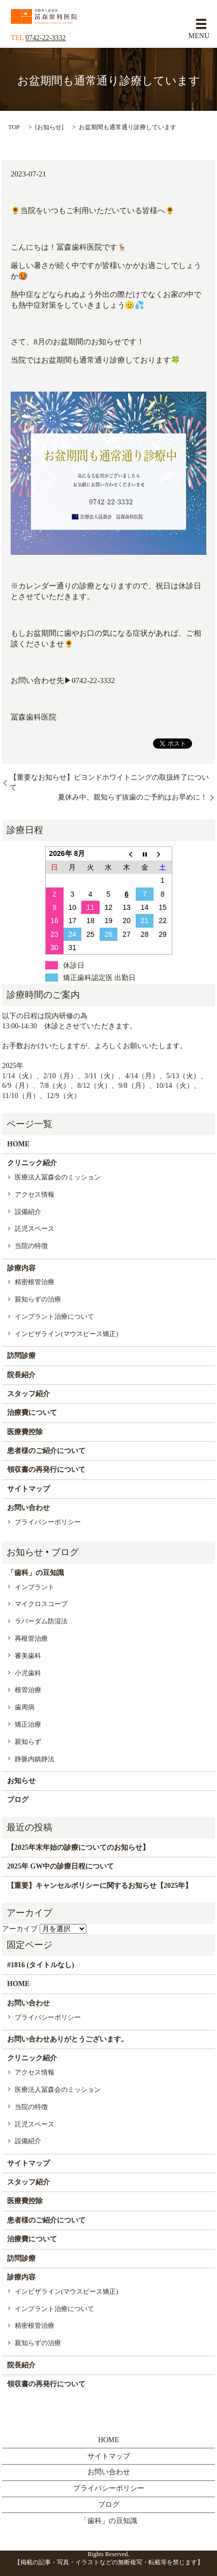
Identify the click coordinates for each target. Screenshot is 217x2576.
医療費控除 (25, 1432)
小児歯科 (28, 1673)
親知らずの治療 (38, 1299)
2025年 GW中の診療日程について (60, 1866)
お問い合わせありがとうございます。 (67, 2039)
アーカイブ (20, 1929)
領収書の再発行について (46, 1469)
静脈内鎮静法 (34, 1759)
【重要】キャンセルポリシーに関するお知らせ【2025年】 (99, 1885)
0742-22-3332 (45, 38)
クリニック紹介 (32, 1163)
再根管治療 (31, 1638)
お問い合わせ (28, 1508)
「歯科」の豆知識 (35, 1573)
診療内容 (21, 1268)
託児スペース (34, 1228)
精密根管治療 (34, 1282)
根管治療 (28, 1690)
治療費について (32, 1412)
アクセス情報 (34, 1194)
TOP (13, 127)
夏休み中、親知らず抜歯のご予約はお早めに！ (132, 797)
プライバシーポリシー (48, 1522)
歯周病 (25, 1707)
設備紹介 (28, 1212)
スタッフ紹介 (28, 1394)
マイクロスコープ (41, 1604)
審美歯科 (28, 1656)
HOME (18, 1144)
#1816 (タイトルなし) (40, 1965)
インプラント (34, 1587)
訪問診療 (21, 1355)
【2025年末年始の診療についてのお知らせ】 (78, 1847)
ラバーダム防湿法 (41, 1621)
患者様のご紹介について (46, 1451)
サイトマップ (28, 1489)
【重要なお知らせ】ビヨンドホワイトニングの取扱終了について (109, 782)
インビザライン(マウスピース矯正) (66, 1334)
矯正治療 (28, 1724)
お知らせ (49, 127)
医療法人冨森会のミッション (58, 1177)
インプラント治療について (54, 1316)
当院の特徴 (31, 1246)
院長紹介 (21, 1375)
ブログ (17, 1799)
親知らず (28, 1741)
